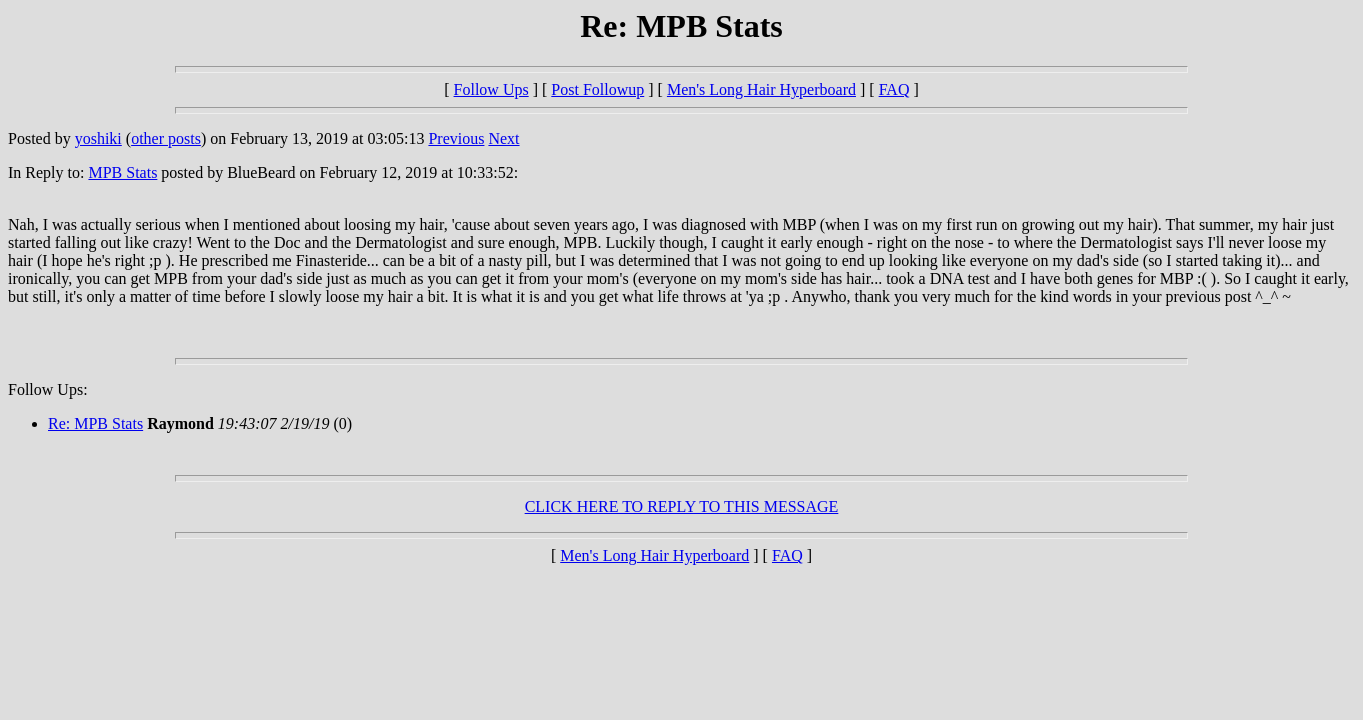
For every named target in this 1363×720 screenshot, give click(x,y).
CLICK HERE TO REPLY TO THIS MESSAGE (682, 506)
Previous (456, 138)
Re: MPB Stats (95, 423)
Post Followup (597, 89)
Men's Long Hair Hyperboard (761, 89)
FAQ (894, 89)
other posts (166, 138)
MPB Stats (122, 172)
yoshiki (98, 138)
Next (503, 138)
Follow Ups (491, 89)
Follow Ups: (48, 389)
